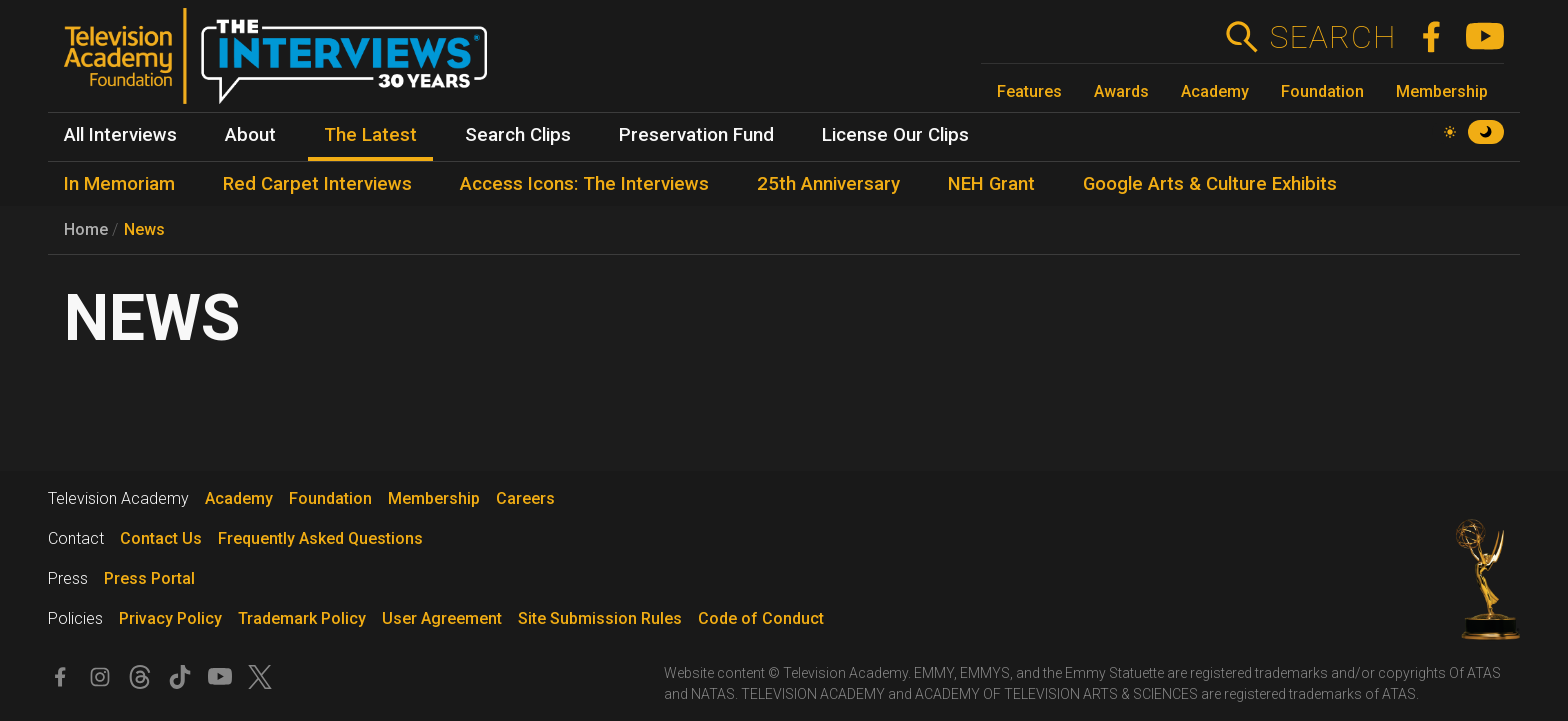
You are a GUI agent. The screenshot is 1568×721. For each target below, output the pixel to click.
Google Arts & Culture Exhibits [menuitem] (1210, 184)
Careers (525, 498)
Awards (1121, 91)
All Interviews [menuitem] (120, 135)
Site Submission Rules (600, 618)
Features (1029, 91)
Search (1332, 37)
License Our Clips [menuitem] (895, 135)
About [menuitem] (250, 135)
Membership (1442, 91)
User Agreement (442, 618)
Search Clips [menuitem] (518, 135)
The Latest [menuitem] (370, 135)
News (144, 229)
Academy (1215, 91)
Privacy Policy (170, 618)
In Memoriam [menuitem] (119, 184)
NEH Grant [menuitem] (991, 184)
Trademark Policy (302, 618)
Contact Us (161, 538)
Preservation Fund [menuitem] (696, 135)
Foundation (1322, 91)
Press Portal (149, 578)
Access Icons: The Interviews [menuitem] (584, 184)
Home (86, 229)
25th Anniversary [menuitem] (828, 184)
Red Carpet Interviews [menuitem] (317, 184)
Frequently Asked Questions (320, 538)
